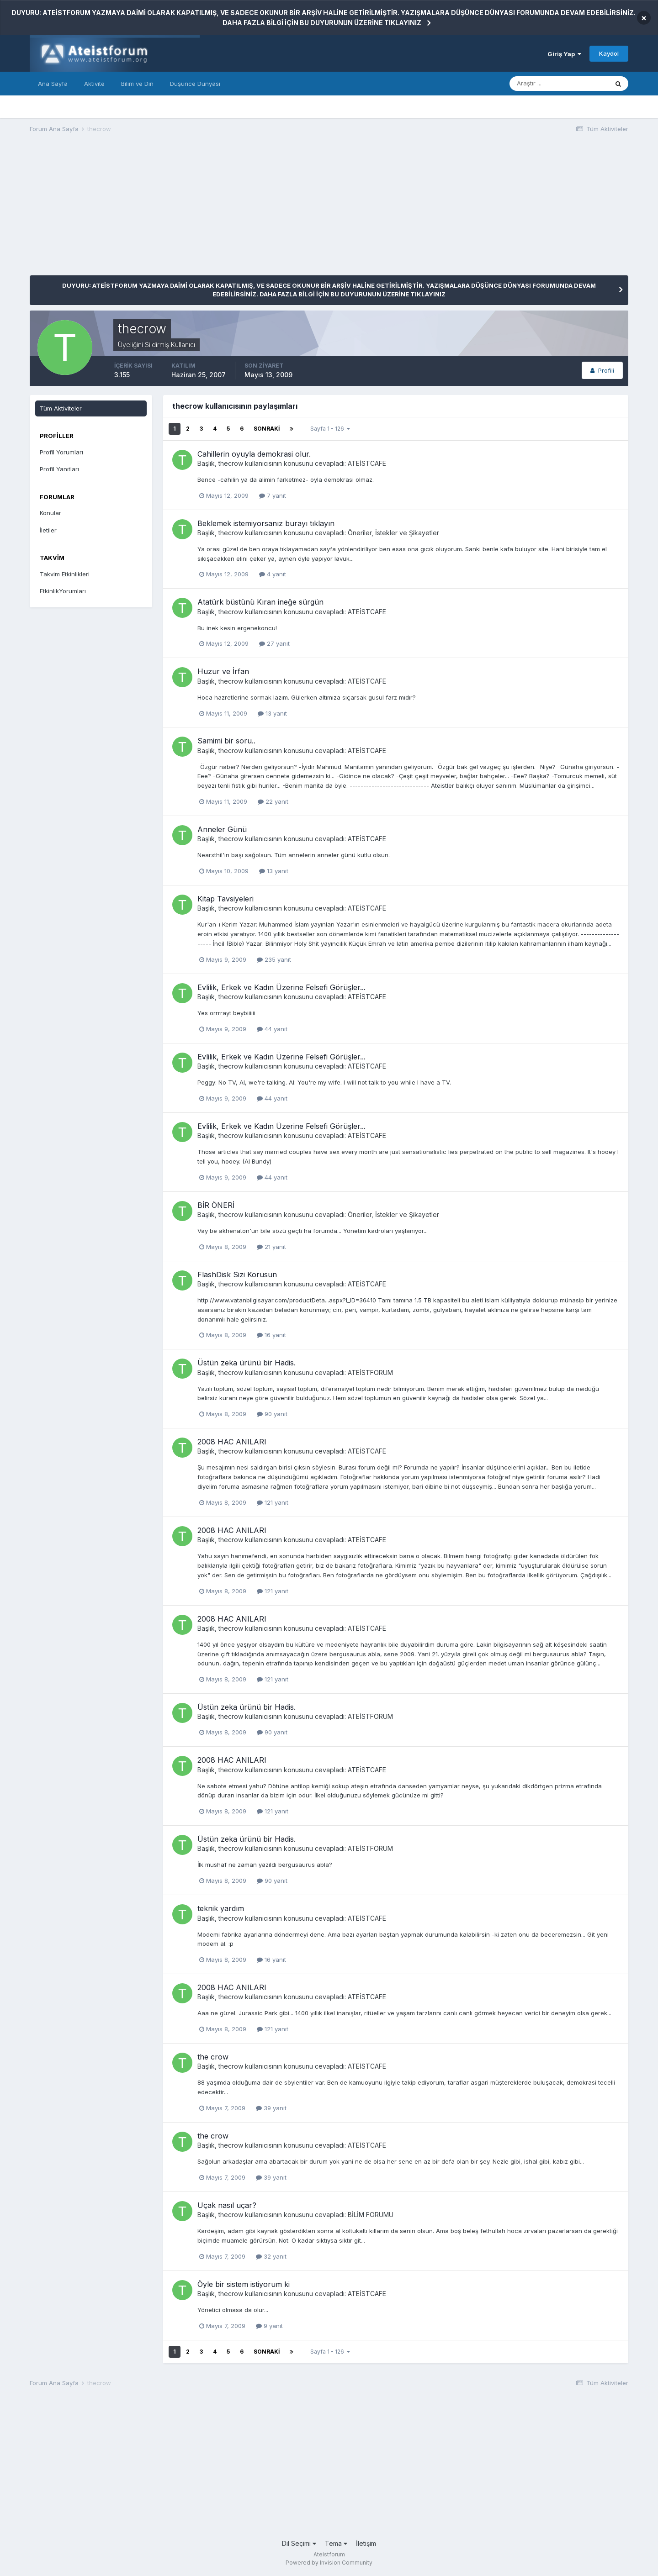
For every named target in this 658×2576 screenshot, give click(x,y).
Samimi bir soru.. (226, 740)
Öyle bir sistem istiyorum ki (243, 2284)
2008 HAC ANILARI (231, 1441)
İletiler (48, 530)
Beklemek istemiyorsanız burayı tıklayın (265, 523)
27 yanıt (274, 643)
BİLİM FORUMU (370, 2214)
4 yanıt (272, 574)
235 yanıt (274, 959)
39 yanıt (271, 2108)
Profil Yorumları (61, 452)
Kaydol (609, 53)
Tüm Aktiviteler (61, 408)
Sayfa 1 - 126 (330, 428)
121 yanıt (272, 1502)
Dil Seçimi (299, 2543)
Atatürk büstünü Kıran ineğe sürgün (260, 601)
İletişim (366, 2543)
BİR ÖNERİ (215, 1205)
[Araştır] (558, 83)
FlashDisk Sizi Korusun (237, 1274)
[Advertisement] (196, 211)
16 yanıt (271, 1334)
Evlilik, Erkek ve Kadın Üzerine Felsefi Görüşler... (281, 987)
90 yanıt (272, 1413)
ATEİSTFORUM (370, 1372)
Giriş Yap (564, 54)
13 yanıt (272, 713)
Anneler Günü (222, 829)
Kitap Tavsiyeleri (225, 898)
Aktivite (94, 83)
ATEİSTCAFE (367, 463)
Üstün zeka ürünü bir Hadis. (246, 1362)
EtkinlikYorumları (63, 591)
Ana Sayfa (53, 83)
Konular (50, 512)
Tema (336, 2543)
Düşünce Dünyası (195, 83)
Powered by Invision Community (329, 2562)
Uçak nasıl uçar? (226, 2205)
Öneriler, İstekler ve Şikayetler (393, 533)
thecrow (230, 463)
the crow (212, 2056)
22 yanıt (273, 801)
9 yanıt (269, 2325)
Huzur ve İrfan (223, 671)
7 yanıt (272, 495)
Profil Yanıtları (59, 469)
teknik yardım (220, 1908)
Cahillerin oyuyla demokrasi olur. (254, 453)
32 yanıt (271, 2256)
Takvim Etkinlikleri (65, 574)
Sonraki (267, 428)
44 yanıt (272, 1029)
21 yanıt (271, 1246)
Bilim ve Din (137, 83)
